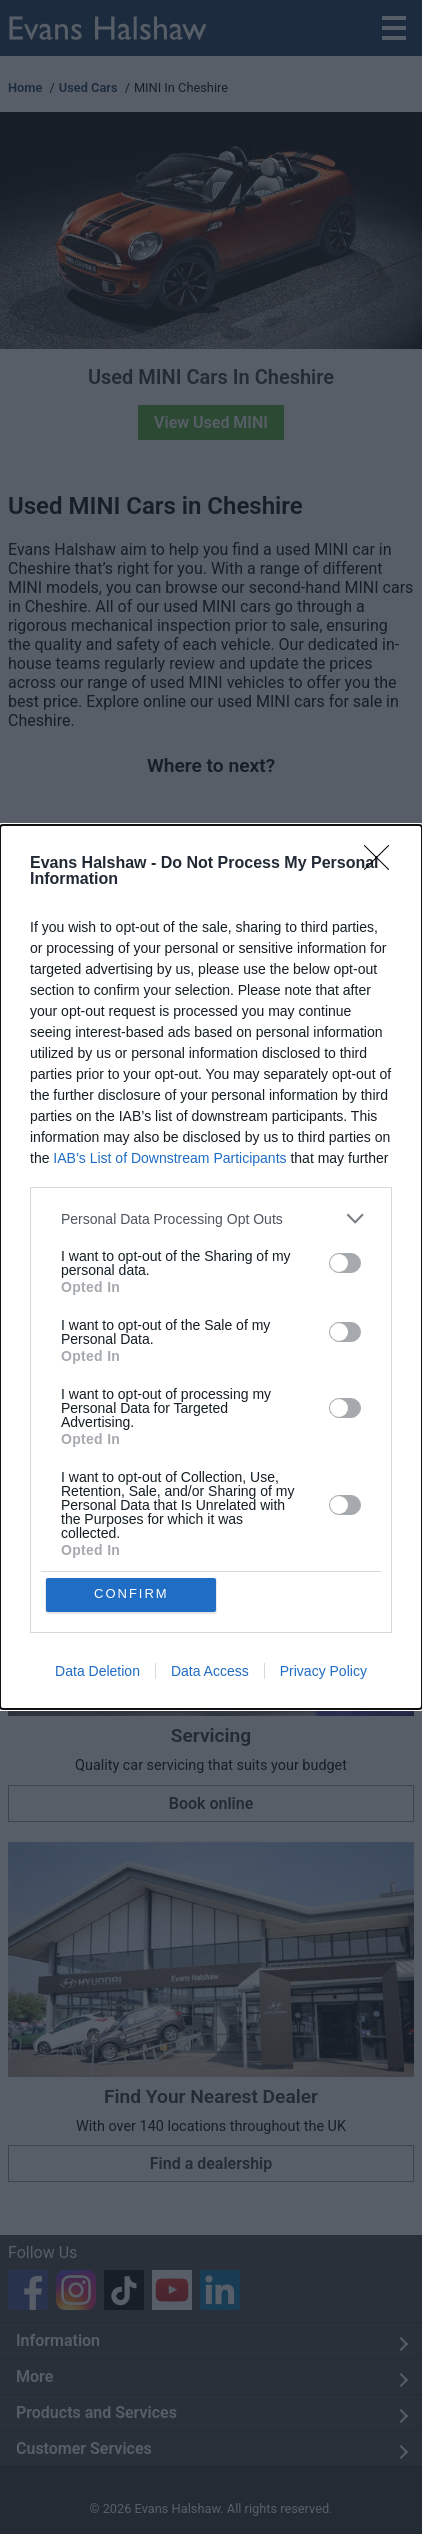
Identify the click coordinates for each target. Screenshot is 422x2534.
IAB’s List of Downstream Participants (169, 1157)
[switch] (345, 1262)
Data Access (210, 1672)
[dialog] (211, 1267)
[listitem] (211, 1217)
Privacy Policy (323, 1672)
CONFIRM (132, 1594)
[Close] (383, 863)
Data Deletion (97, 1672)
